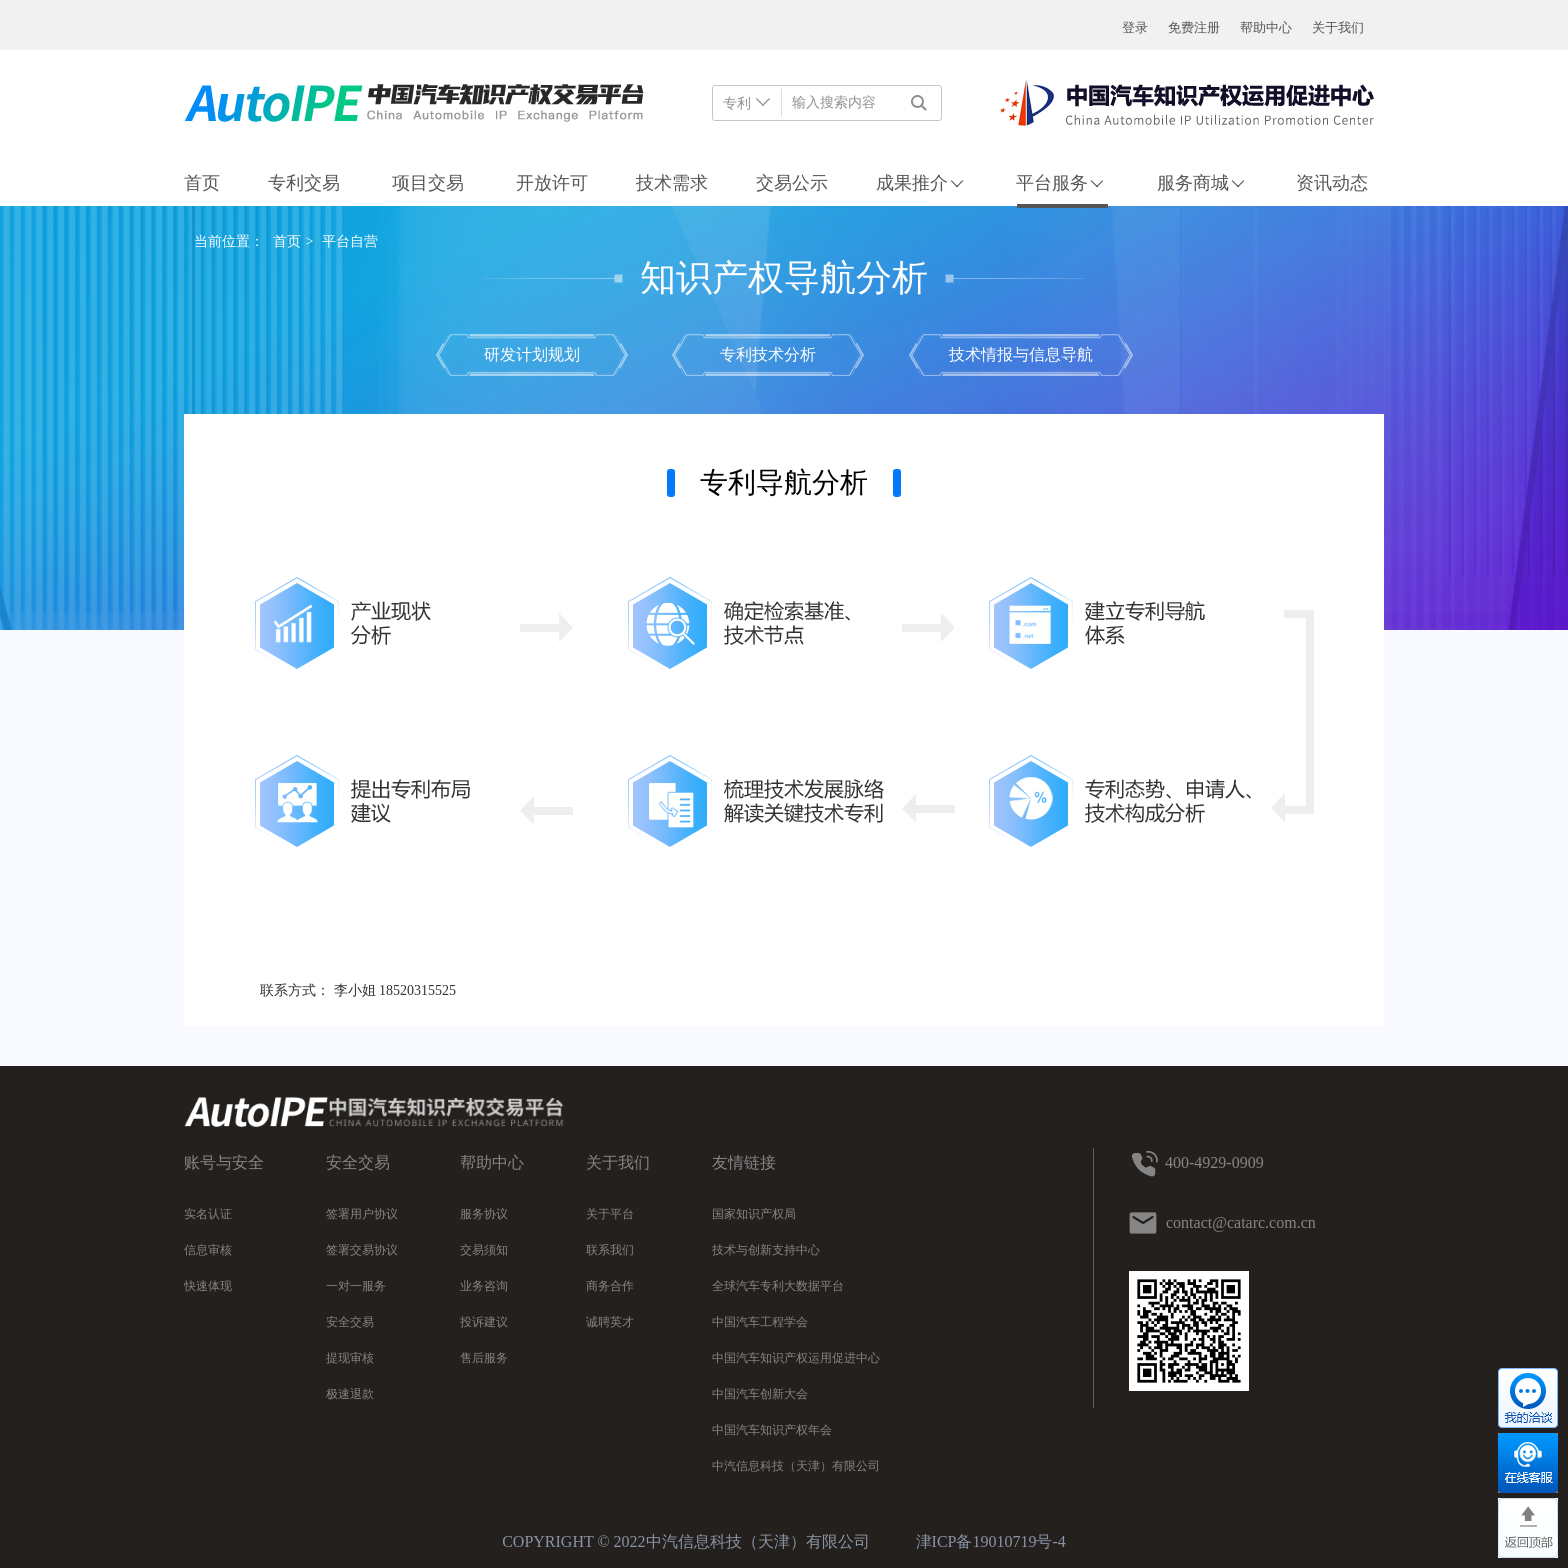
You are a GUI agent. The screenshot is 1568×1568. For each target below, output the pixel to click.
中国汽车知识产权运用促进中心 (796, 1358)
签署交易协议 (362, 1250)
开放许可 (552, 183)
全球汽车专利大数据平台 (778, 1286)
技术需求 (672, 183)
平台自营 (350, 241)
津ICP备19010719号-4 (991, 1541)
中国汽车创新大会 (760, 1394)
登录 (1135, 27)
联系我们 (610, 1250)
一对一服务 (356, 1286)
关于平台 (610, 1214)
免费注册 (1194, 27)
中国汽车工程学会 (760, 1322)
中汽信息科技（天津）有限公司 (796, 1466)
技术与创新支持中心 (766, 1250)
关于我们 (1338, 27)
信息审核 (208, 1250)
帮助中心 (1266, 27)
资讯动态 (1332, 183)
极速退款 (350, 1394)
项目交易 (430, 183)
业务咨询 (484, 1286)
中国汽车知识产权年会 (772, 1430)
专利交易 (306, 183)
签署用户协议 (362, 1214)
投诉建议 (484, 1322)
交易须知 (484, 1250)
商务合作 (610, 1286)
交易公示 (792, 183)
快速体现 (208, 1286)
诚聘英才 (610, 1322)
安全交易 (350, 1322)
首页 (202, 183)
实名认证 (208, 1214)
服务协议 (484, 1214)
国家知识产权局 (754, 1214)
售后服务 (484, 1358)
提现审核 (350, 1358)
